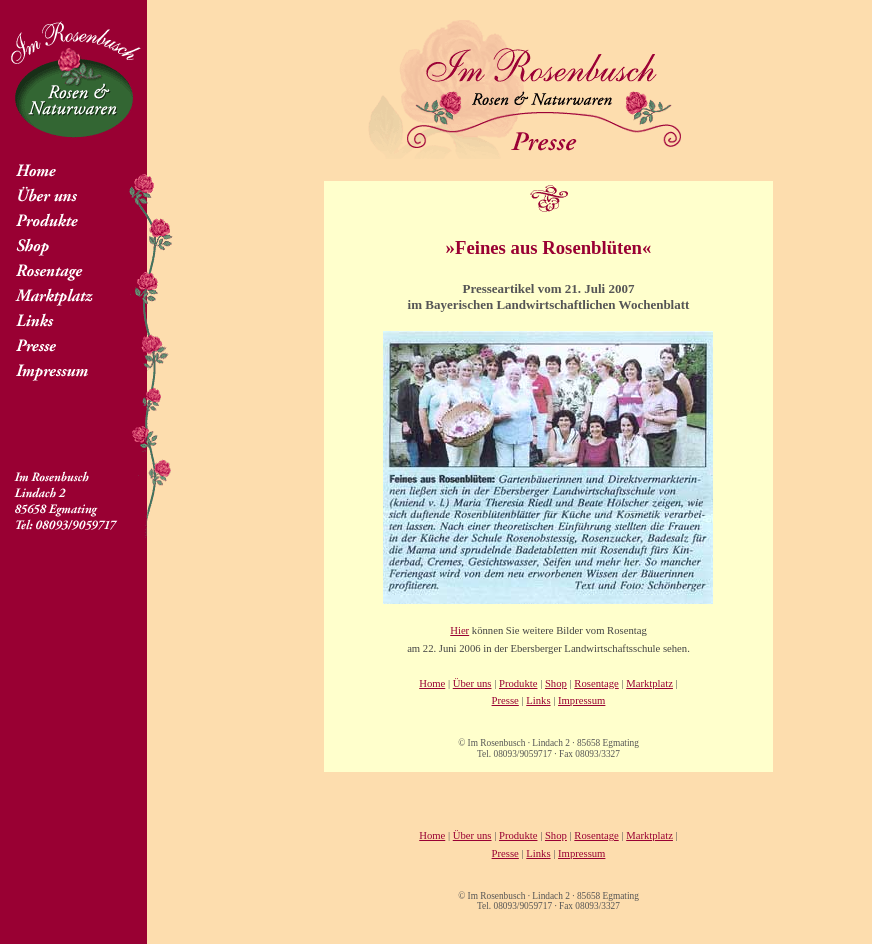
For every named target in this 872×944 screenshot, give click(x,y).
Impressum (581, 700)
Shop (556, 683)
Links (538, 700)
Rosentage (596, 683)
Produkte (518, 683)
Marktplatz (649, 683)
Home (432, 683)
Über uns (472, 683)
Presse (505, 700)
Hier (459, 630)
